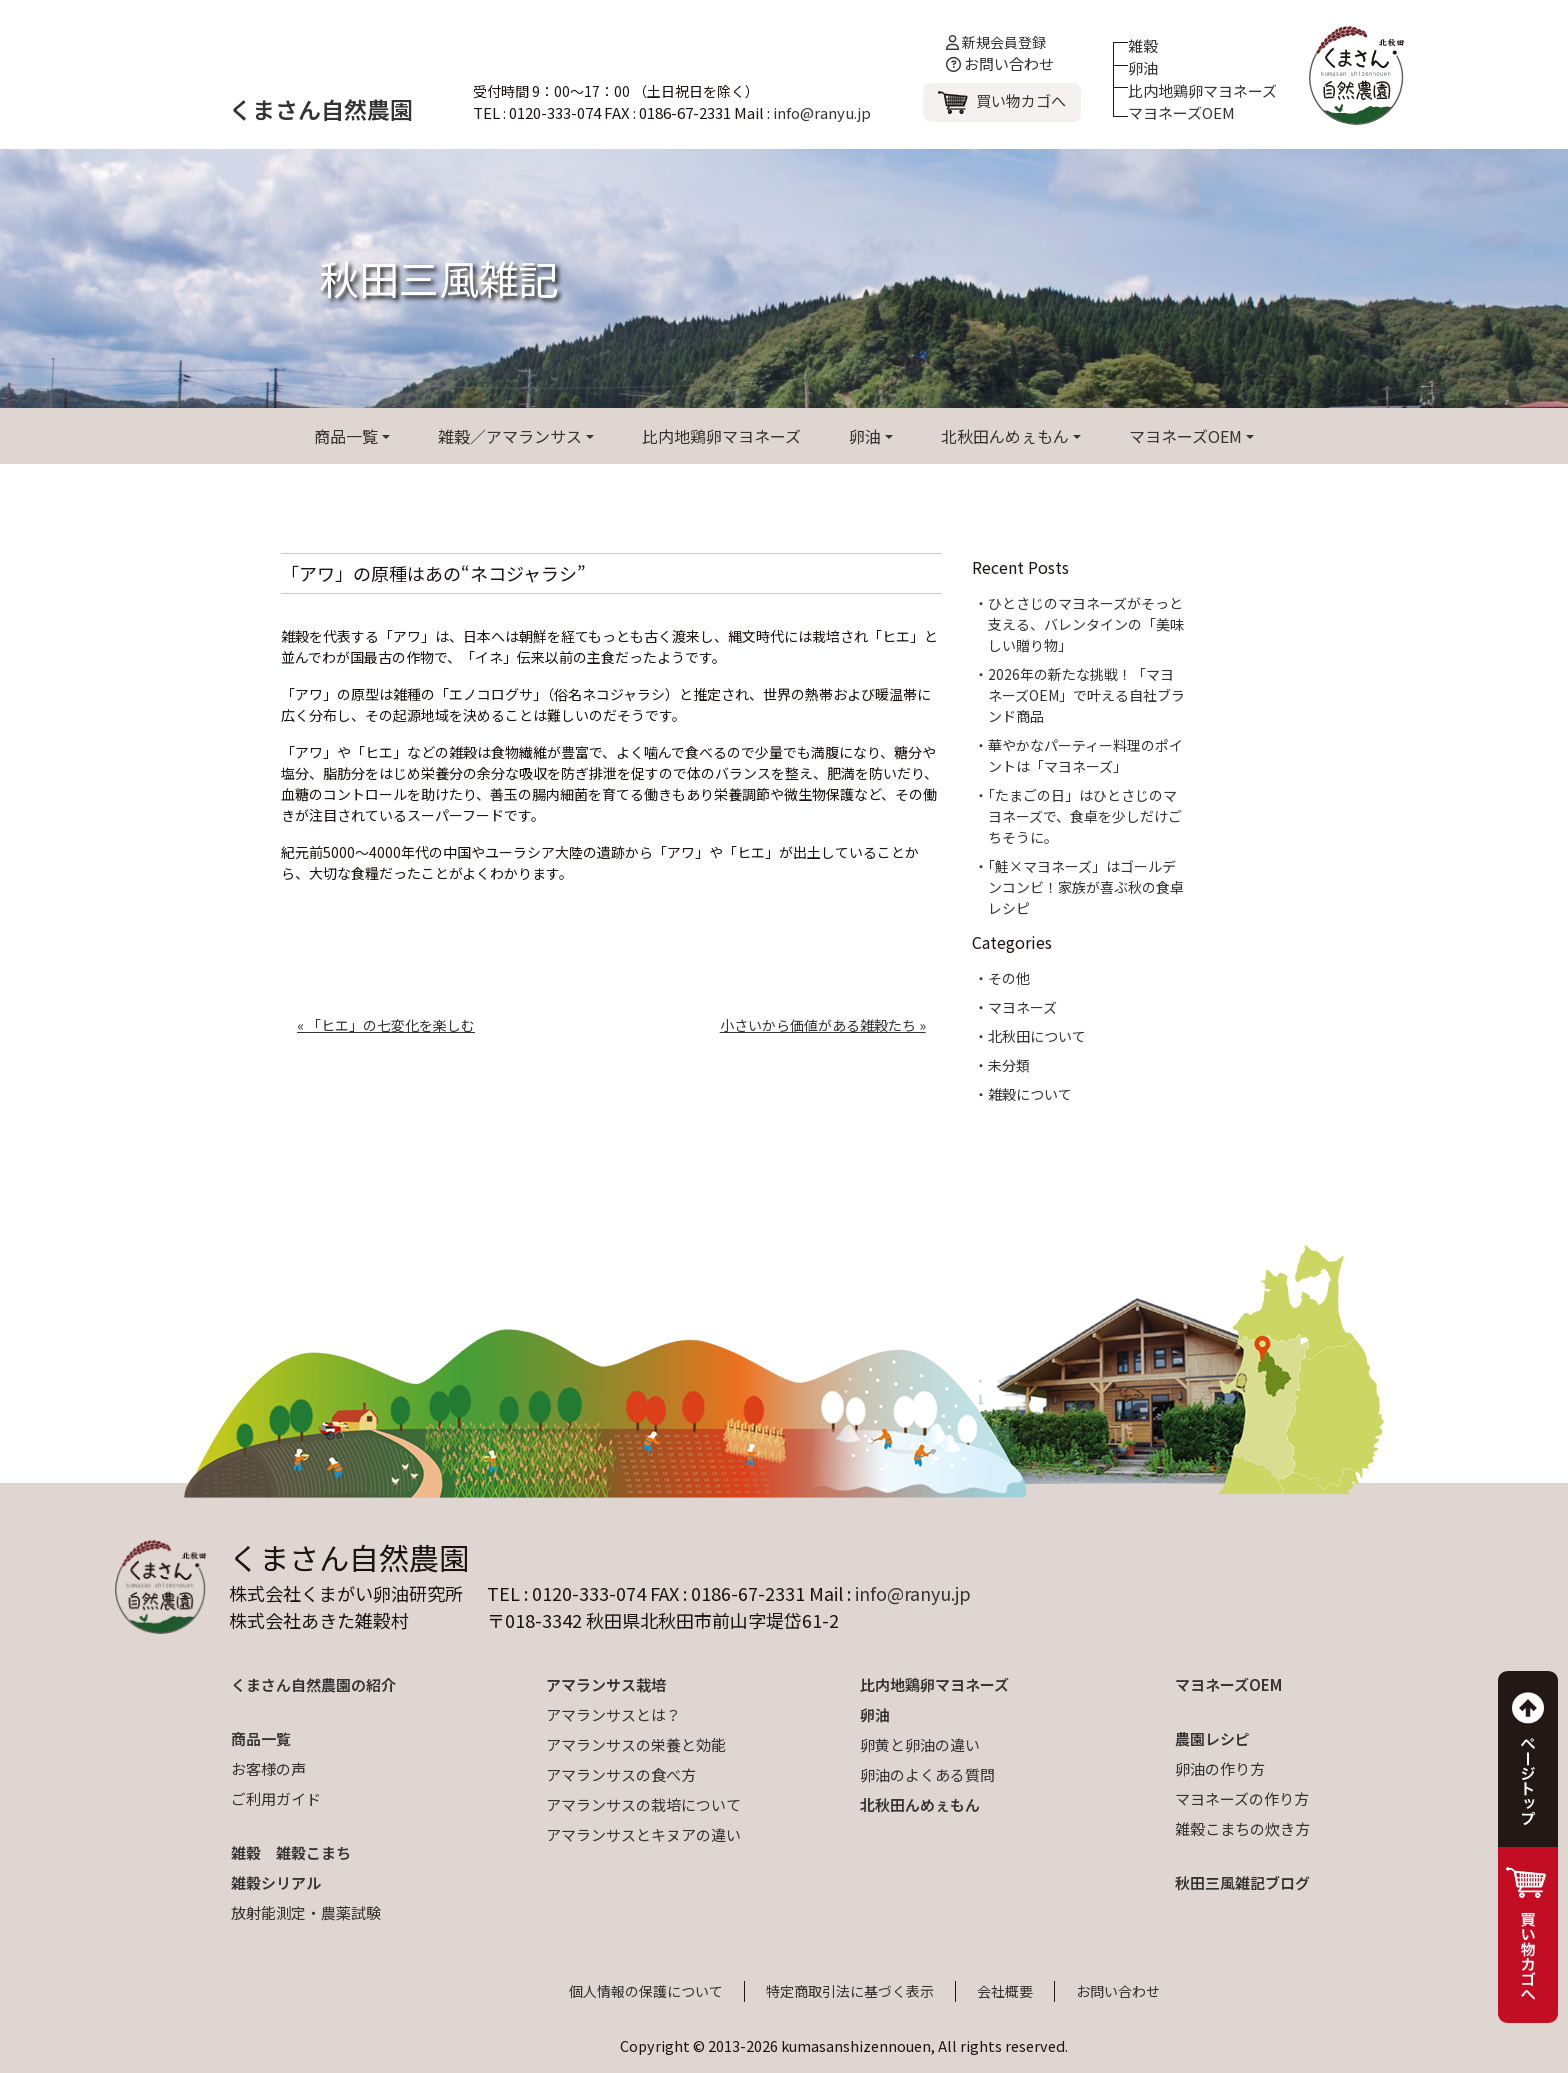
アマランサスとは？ (613, 1714)
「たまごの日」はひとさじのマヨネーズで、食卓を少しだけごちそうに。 (1085, 816)
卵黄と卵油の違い (920, 1744)
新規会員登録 (996, 42)
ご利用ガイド (276, 1798)
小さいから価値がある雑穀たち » (823, 1025)
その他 (1009, 978)
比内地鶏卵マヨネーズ (1202, 90)
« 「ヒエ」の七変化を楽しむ (386, 1025)
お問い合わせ (1000, 63)
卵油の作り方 (1220, 1768)
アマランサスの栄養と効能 (636, 1744)
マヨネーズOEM (1181, 112)
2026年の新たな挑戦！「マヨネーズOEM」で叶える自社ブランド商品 (1086, 695)
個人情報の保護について (646, 1991)
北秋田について (1037, 1036)
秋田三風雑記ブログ (1242, 1882)
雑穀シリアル (276, 1882)
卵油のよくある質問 (927, 1774)
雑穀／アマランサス (510, 436)
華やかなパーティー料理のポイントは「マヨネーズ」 (1085, 755)
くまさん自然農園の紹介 (313, 1684)
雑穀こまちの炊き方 (1242, 1828)
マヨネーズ (1022, 1007)
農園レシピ (1212, 1738)
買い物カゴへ (1021, 100)
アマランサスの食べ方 (621, 1774)
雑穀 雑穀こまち (291, 1852)
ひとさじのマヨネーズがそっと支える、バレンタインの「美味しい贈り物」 (1086, 624)
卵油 (1143, 67)
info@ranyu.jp (822, 112)
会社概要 (1005, 1991)
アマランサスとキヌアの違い (643, 1834)
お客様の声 (268, 1768)
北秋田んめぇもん (1005, 436)
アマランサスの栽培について (643, 1804)
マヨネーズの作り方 (1242, 1798)
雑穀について (1030, 1094)
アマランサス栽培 (606, 1684)
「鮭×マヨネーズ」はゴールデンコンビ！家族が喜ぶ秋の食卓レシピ (1086, 887)
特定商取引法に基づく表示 (850, 1991)
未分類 (1009, 1065)
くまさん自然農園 (321, 109)
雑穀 (1143, 45)
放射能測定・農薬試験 (306, 1912)
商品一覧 (346, 436)
